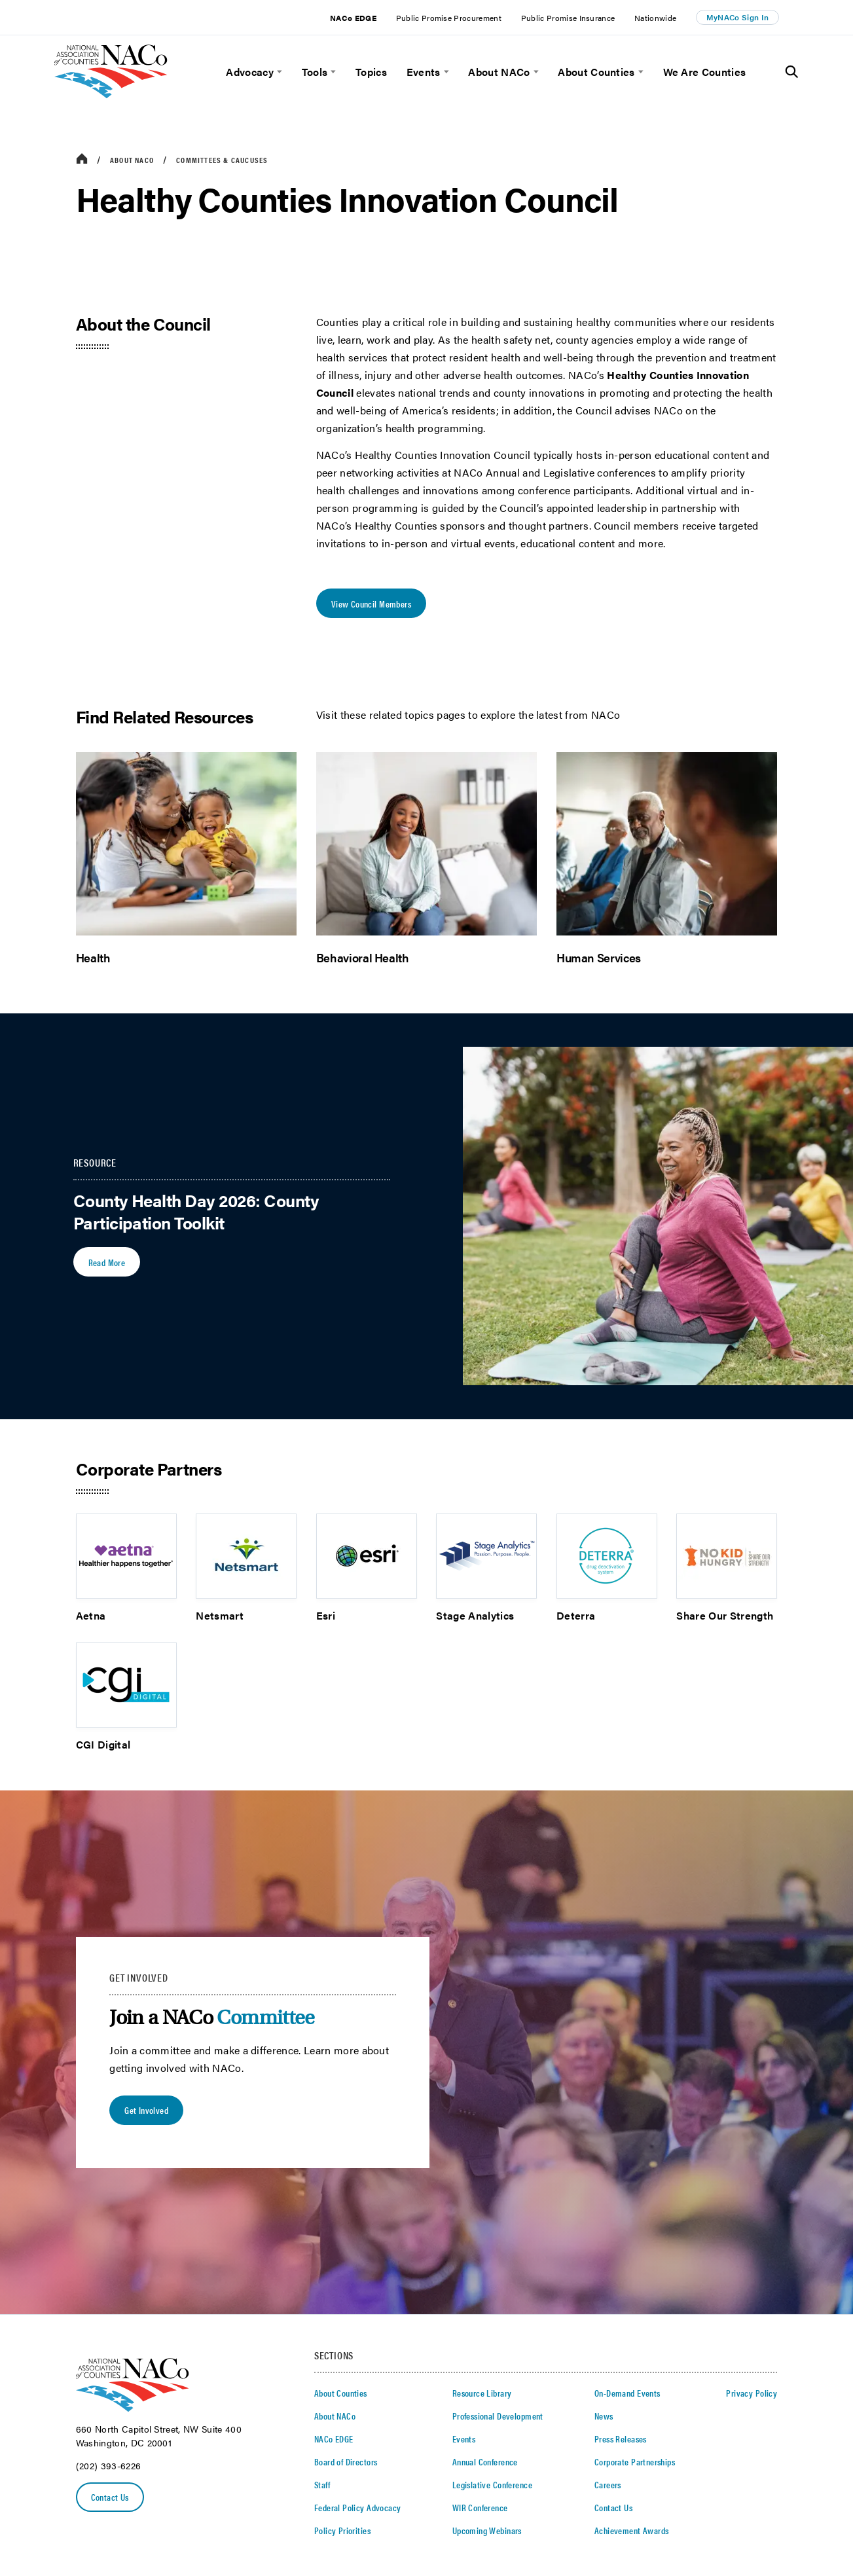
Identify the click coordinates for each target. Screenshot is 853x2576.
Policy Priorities (342, 2530)
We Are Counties (704, 72)
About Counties (596, 72)
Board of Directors (346, 2461)
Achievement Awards (631, 2530)
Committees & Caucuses (222, 160)
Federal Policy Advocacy (357, 2507)
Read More (107, 1262)
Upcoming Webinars (487, 2530)
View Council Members (371, 603)
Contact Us (110, 2496)
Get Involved (146, 2109)
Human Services (598, 957)
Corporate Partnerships (634, 2461)
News (603, 2415)
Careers (607, 2484)
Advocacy (250, 72)
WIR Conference (480, 2507)
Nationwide (655, 18)
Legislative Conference (492, 2484)
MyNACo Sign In (737, 17)
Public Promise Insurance (568, 18)
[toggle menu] (278, 71)
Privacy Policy (751, 2392)
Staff (322, 2484)
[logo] (111, 94)
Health (93, 957)
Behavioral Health (362, 957)
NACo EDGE (353, 18)
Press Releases (620, 2438)
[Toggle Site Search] (792, 72)
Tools (315, 72)
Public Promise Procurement (448, 18)
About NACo (499, 72)
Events (424, 72)
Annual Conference (485, 2461)
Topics (371, 72)
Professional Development (497, 2415)
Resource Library (482, 2392)
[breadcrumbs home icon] (82, 159)
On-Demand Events (627, 2392)
